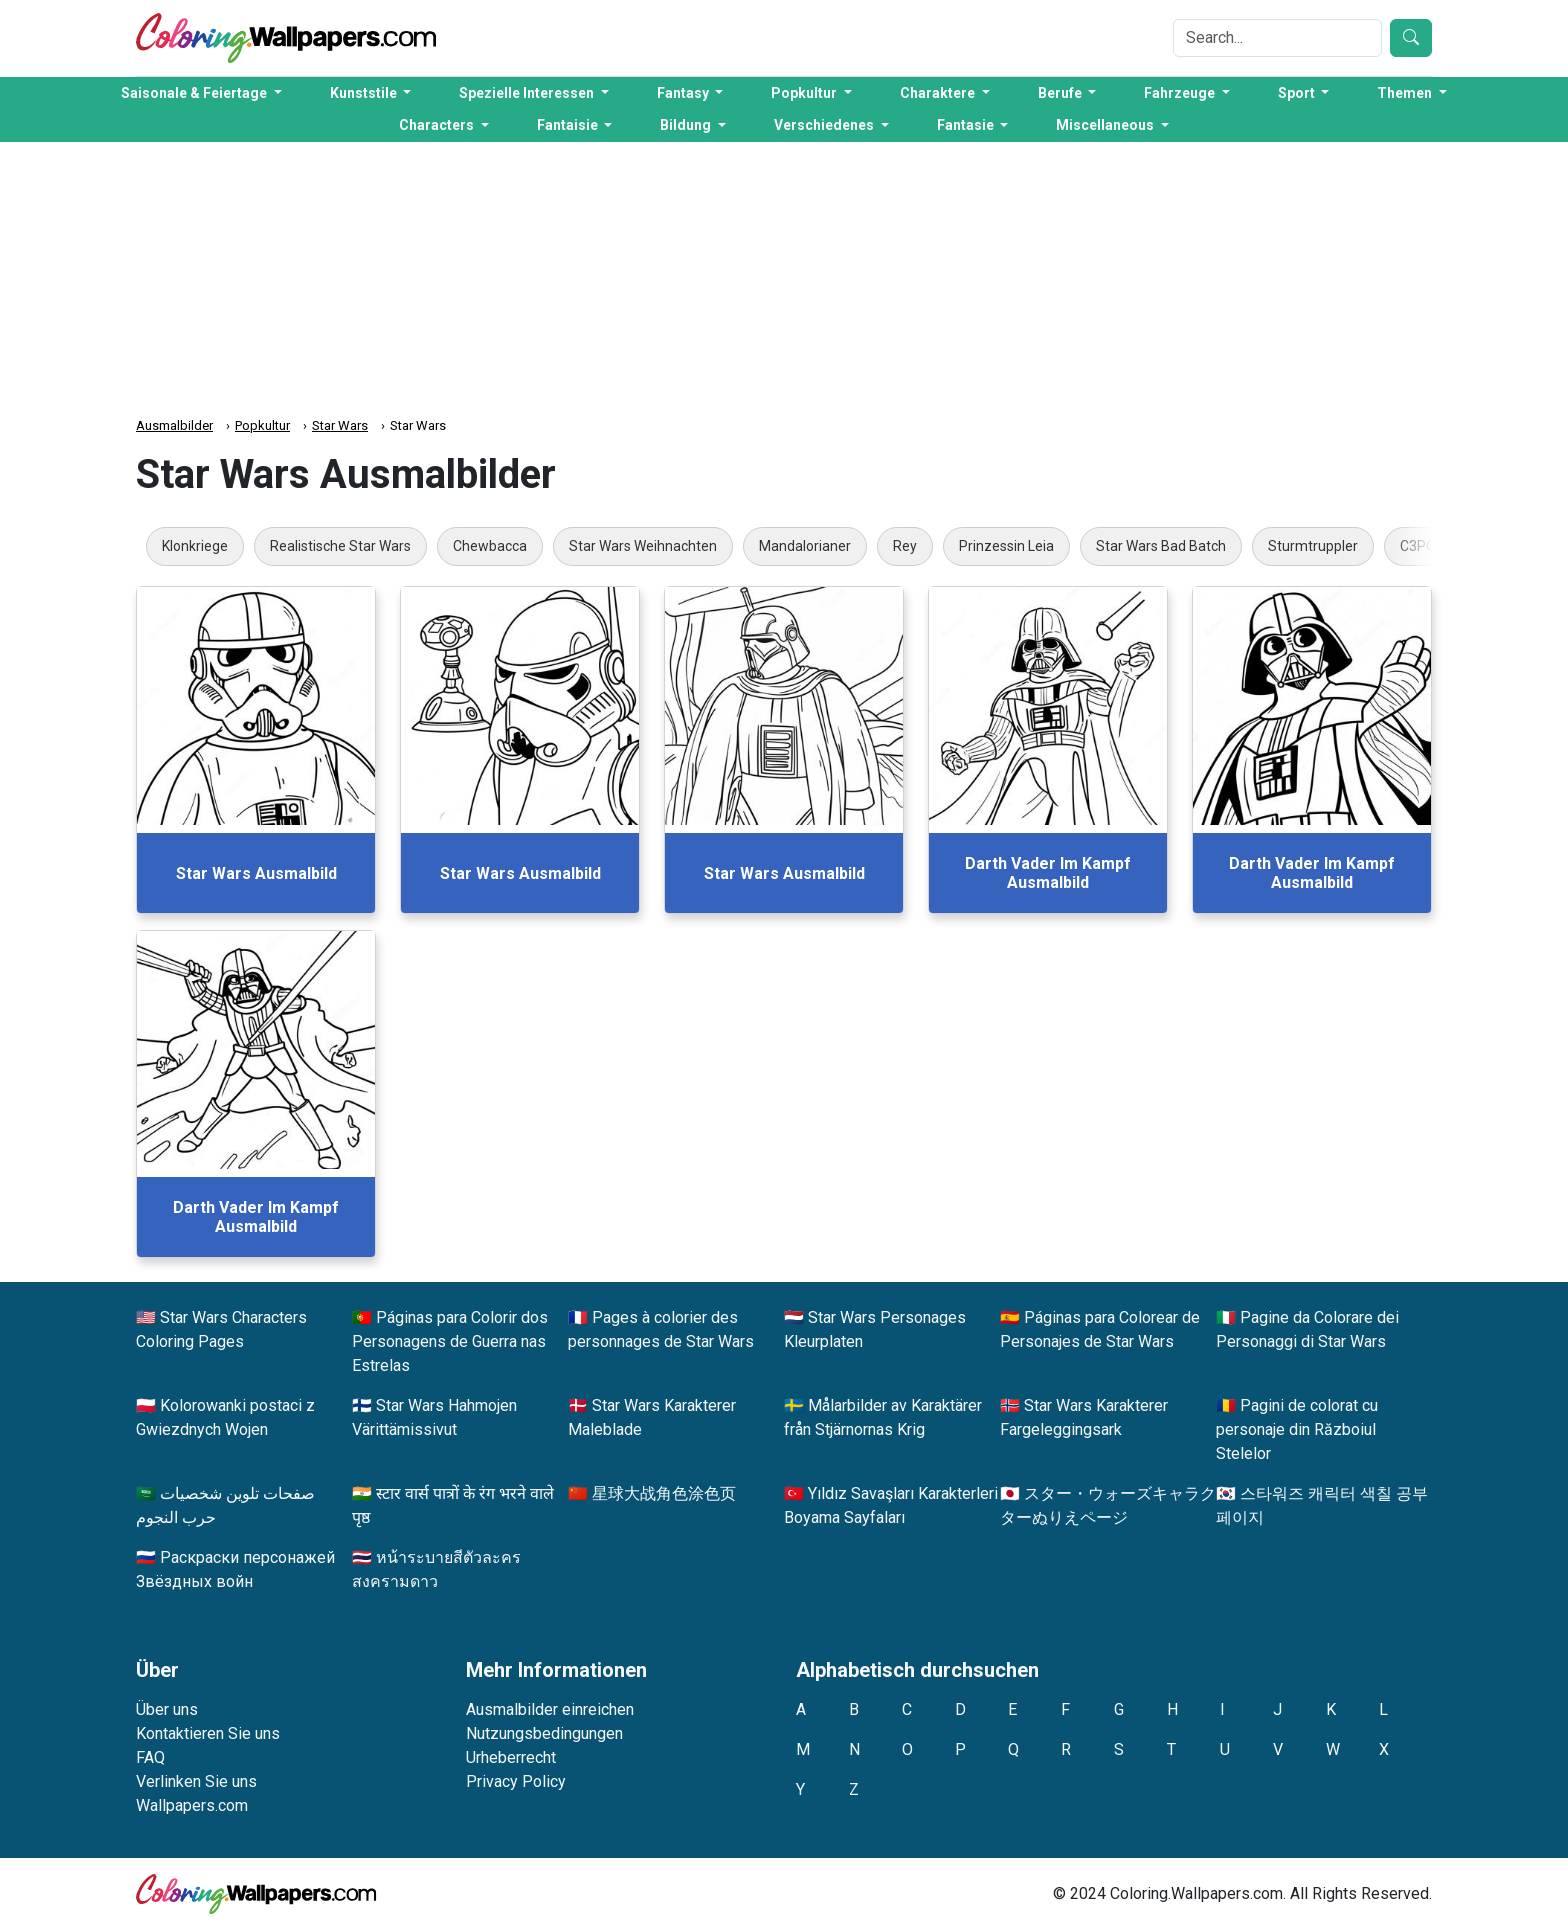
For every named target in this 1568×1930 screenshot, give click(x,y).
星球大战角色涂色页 (664, 1493)
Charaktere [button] (939, 93)
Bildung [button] (687, 125)
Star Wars (340, 425)
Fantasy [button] (684, 93)
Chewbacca (490, 546)
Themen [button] (1406, 93)
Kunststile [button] (365, 93)
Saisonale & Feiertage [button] (195, 93)
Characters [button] (438, 125)
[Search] (1277, 38)
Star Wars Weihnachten (643, 546)
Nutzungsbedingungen (544, 1733)
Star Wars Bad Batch (1161, 546)
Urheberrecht (511, 1757)
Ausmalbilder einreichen (550, 1709)
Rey (905, 546)
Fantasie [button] (967, 125)
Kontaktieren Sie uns (208, 1733)
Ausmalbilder (174, 425)
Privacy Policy (516, 1781)
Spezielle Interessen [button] (528, 93)
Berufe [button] (1061, 93)
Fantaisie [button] (569, 125)
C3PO (1418, 546)
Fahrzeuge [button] (1181, 93)
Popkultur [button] (805, 93)
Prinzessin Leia (1006, 546)
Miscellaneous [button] (1106, 125)
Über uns (167, 1709)
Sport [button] (1298, 93)
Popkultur (262, 425)
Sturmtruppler (1313, 546)
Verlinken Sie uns (196, 1781)
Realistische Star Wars (340, 546)
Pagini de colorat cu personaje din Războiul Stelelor (1297, 1429)
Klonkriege (195, 546)
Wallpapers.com (192, 1805)
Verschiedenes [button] (825, 125)
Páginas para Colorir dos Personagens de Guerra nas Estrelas (450, 1341)
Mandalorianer (805, 546)
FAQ (150, 1757)
